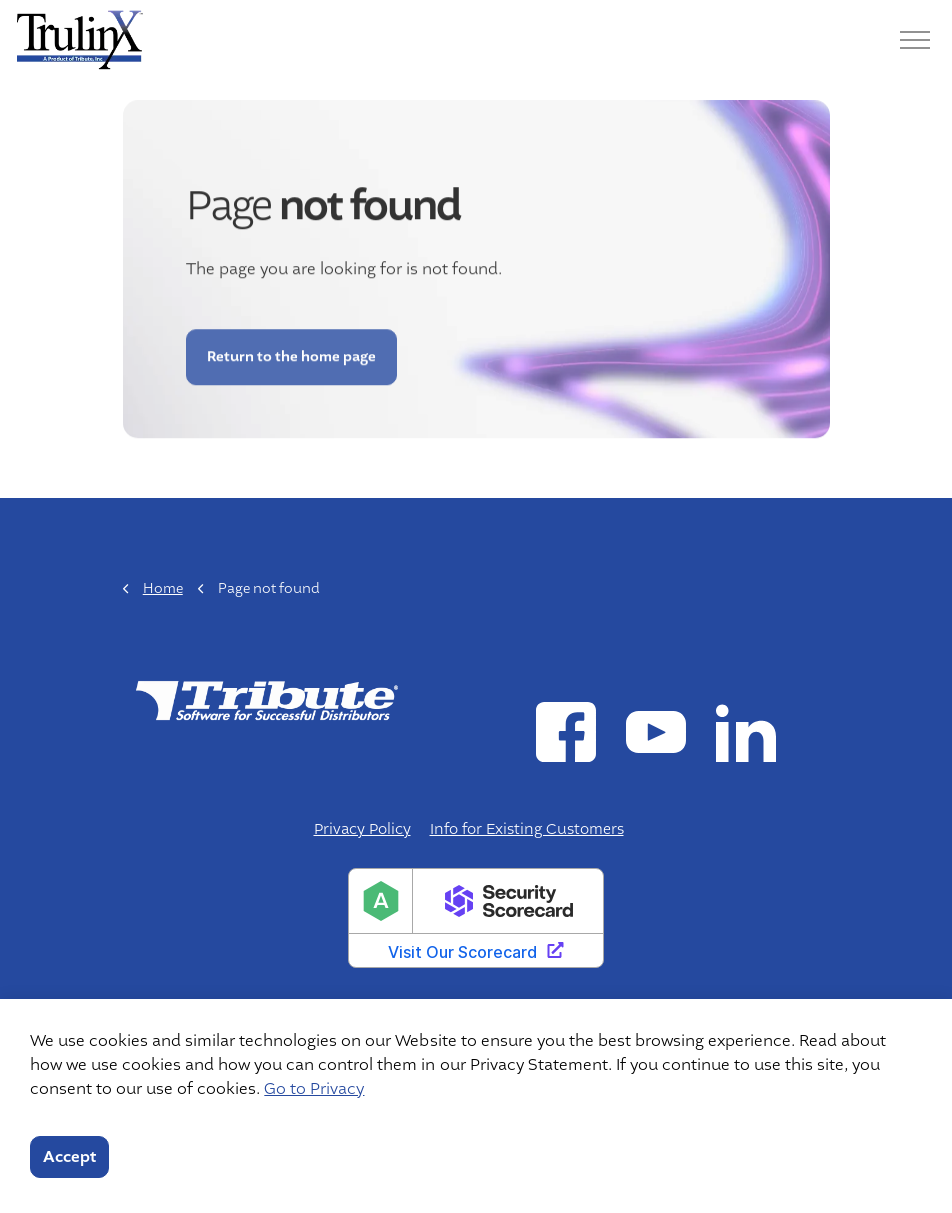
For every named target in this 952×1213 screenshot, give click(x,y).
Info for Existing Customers (527, 829)
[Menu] (915, 40)
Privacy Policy (362, 829)
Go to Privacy (314, 1089)
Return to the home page (290, 344)
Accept (69, 1157)
